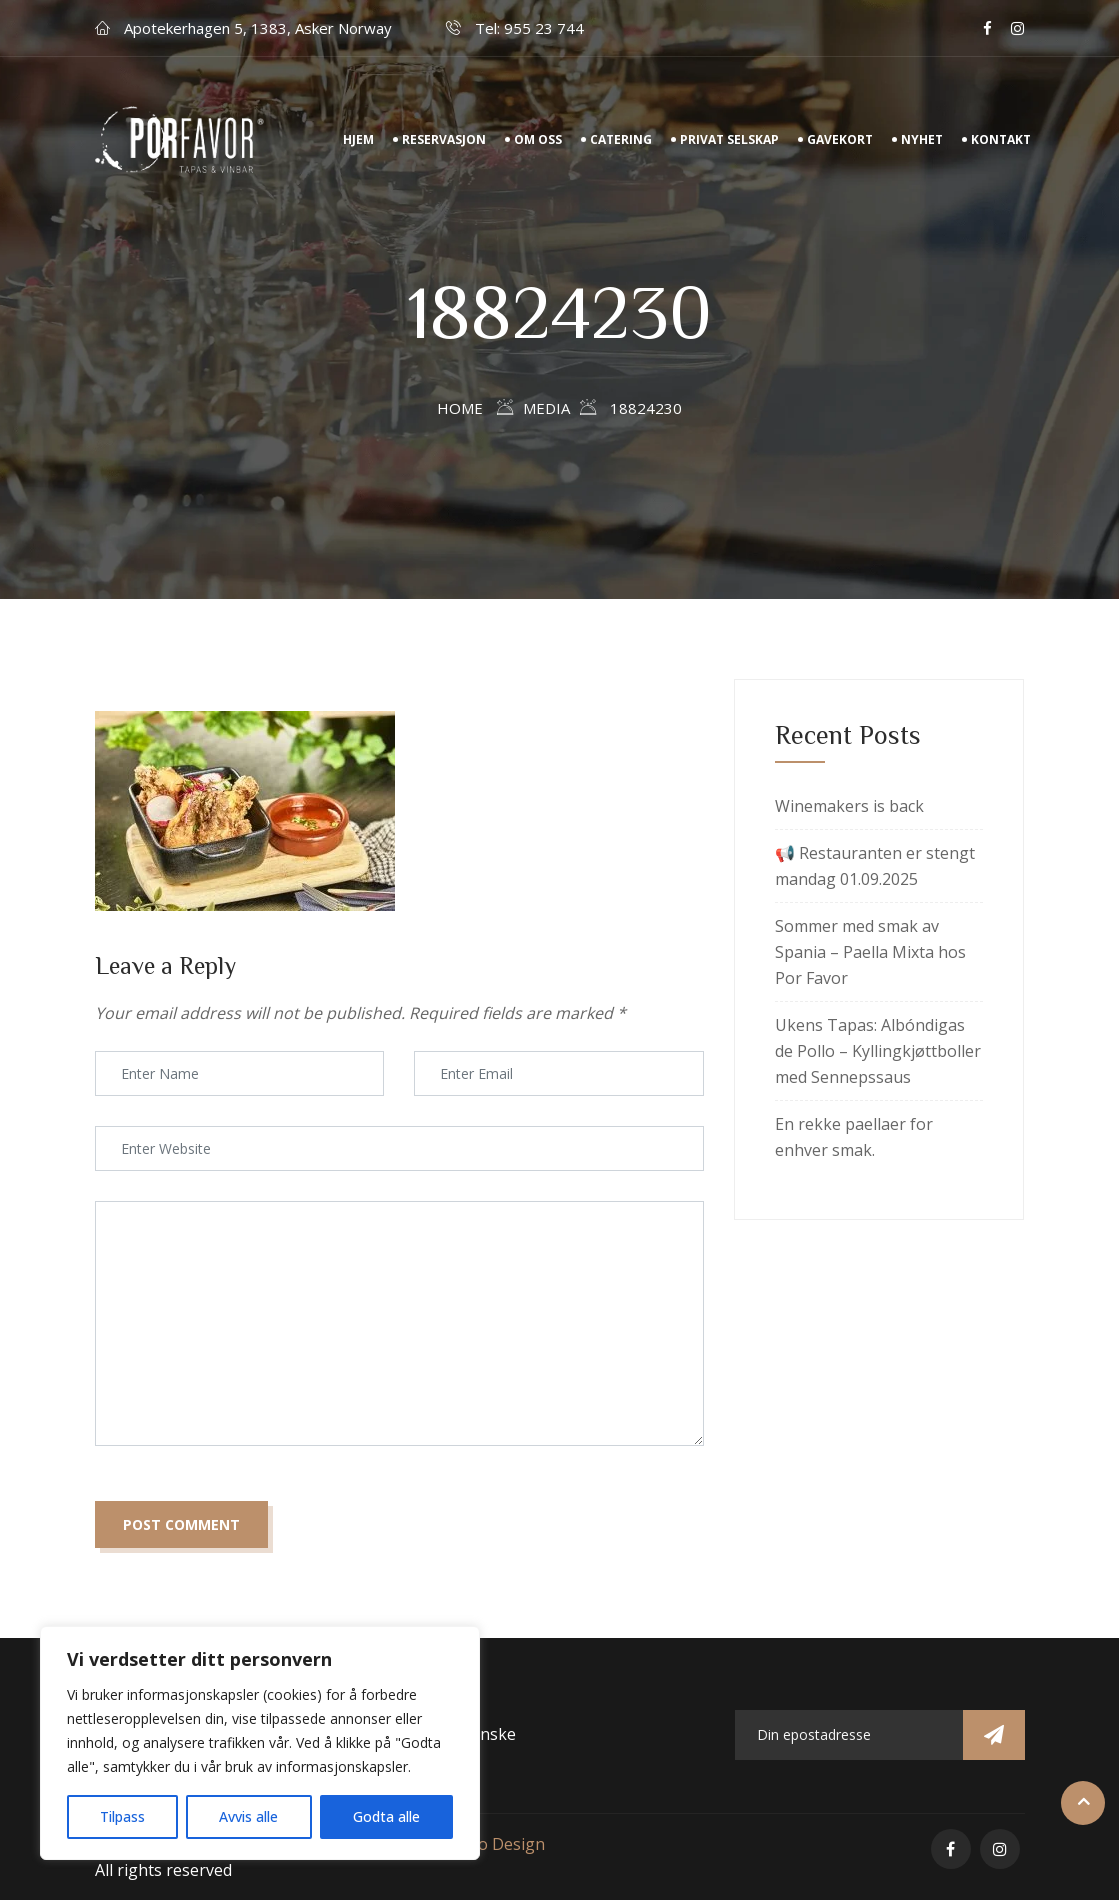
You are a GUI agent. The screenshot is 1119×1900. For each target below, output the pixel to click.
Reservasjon (444, 139)
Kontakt (1001, 139)
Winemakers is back (849, 806)
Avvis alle (248, 1816)
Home (460, 408)
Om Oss (538, 139)
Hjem (358, 139)
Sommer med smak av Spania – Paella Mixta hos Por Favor (870, 952)
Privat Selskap (729, 139)
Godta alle (386, 1816)
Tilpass (122, 1816)
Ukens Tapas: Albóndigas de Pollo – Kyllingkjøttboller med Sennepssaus (878, 1051)
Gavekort (840, 139)
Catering (621, 139)
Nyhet (922, 139)
